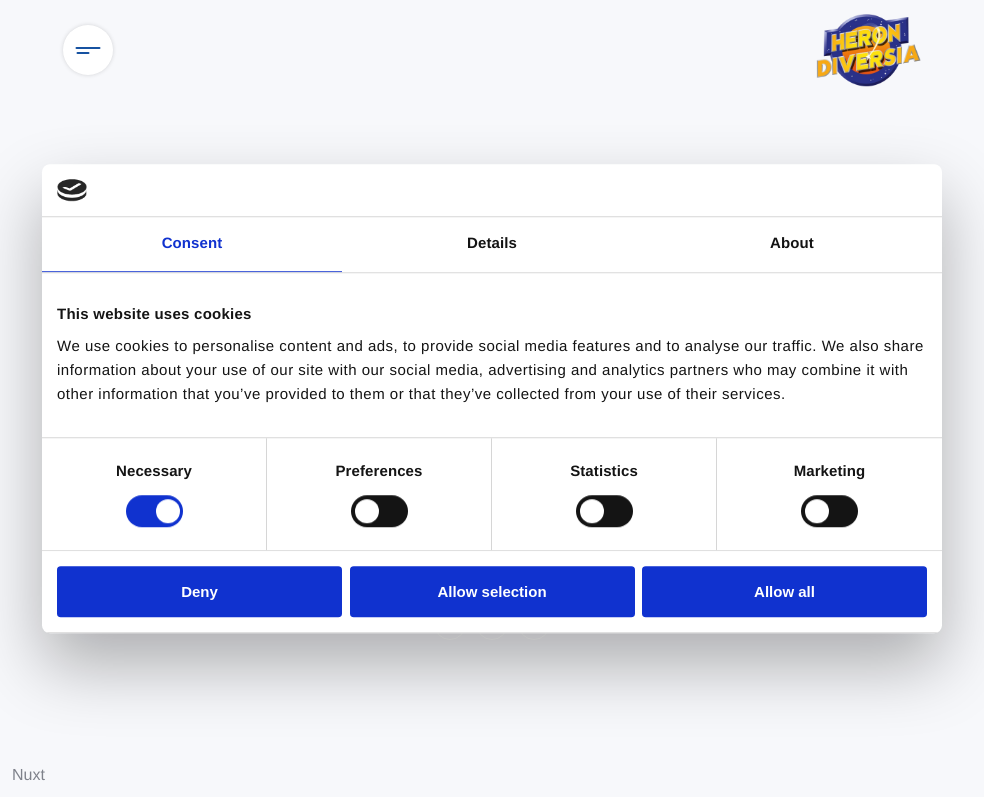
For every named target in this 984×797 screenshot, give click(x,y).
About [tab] (792, 243)
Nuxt (28, 775)
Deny (199, 591)
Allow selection (491, 591)
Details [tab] (492, 243)
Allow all (784, 591)
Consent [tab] (192, 243)
